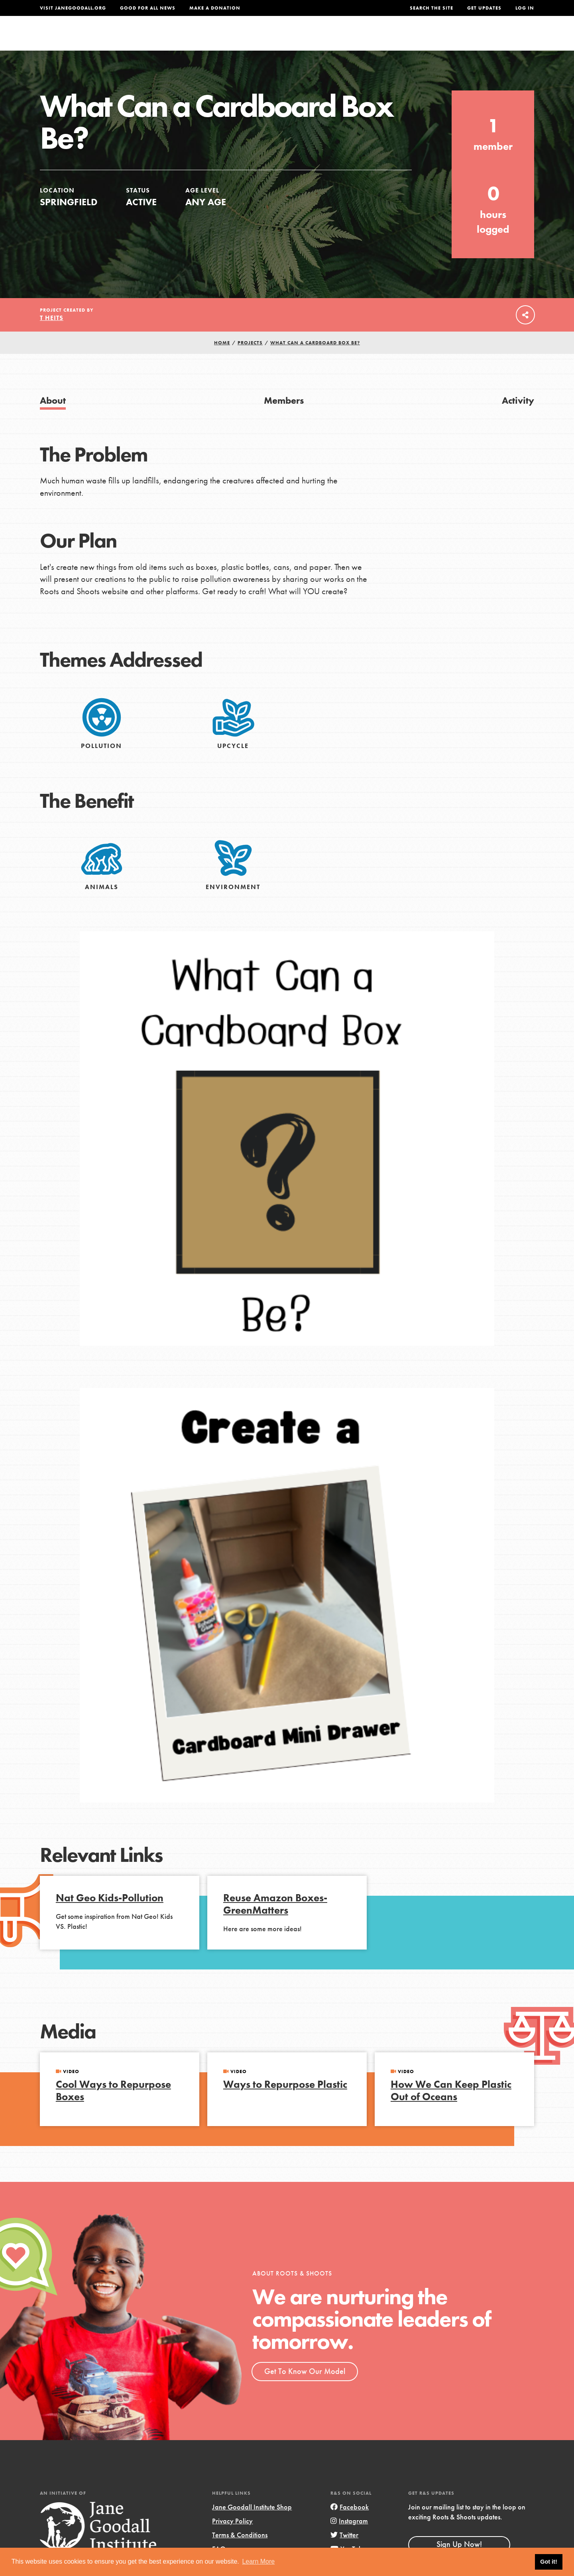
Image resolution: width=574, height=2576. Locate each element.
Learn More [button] (258, 2561)
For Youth (228, 38)
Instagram (349, 2537)
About (182, 38)
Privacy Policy (232, 2537)
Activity (518, 416)
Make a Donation (214, 8)
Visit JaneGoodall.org (73, 8)
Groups (454, 38)
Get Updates (484, 8)
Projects (409, 38)
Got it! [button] (548, 2561)
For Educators (292, 38)
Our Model (356, 38)
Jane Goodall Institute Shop (252, 2523)
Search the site (431, 8)
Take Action (508, 38)
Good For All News (147, 8)
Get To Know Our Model (304, 2387)
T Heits (51, 334)
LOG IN (524, 8)
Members (284, 416)
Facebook (349, 2523)
